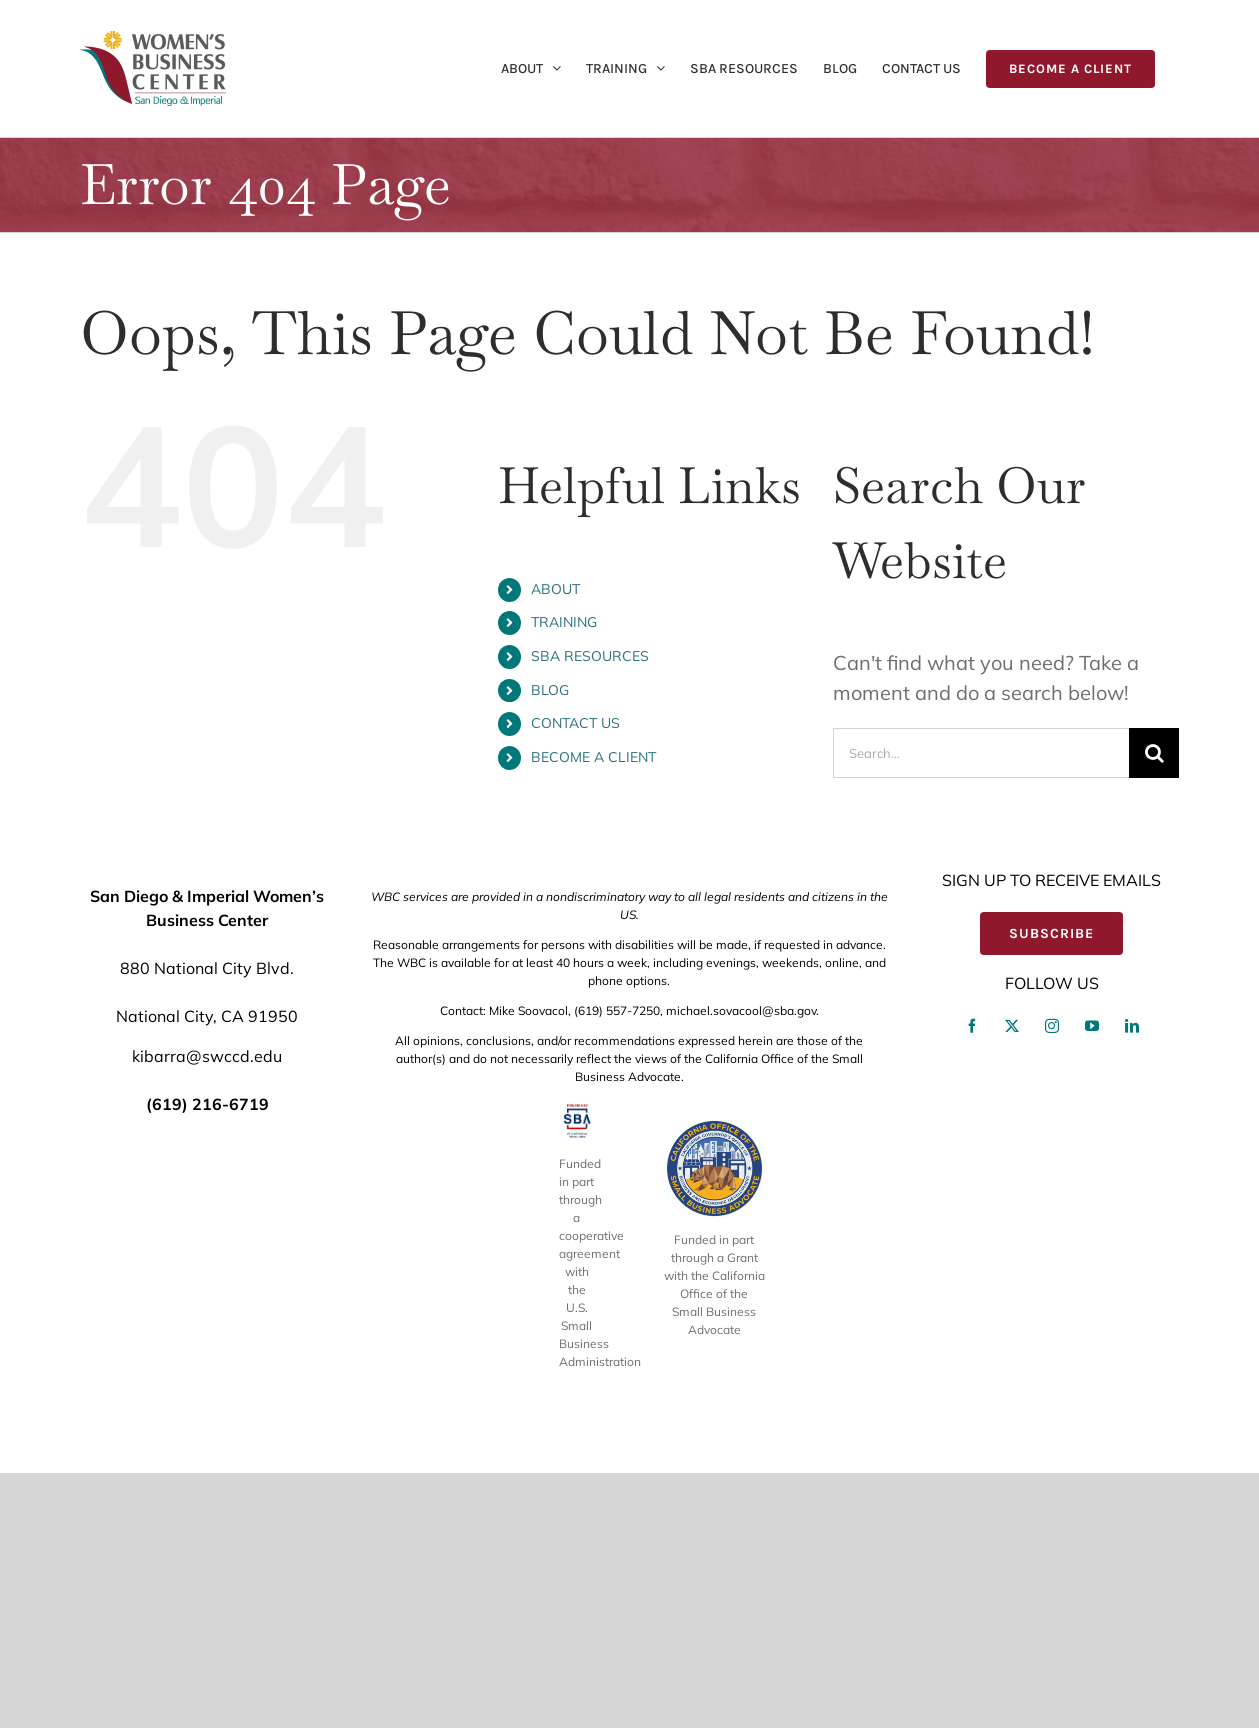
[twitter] (1012, 1282)
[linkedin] (1132, 1282)
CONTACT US (575, 723)
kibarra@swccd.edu (207, 1312)
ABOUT (555, 589)
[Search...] (981, 753)
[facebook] (972, 1282)
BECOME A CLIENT (593, 757)
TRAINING (564, 622)
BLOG (550, 690)
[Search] (1154, 753)
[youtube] (1092, 1282)
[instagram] (1052, 1282)
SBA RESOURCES (590, 656)
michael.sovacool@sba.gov (741, 1266)
